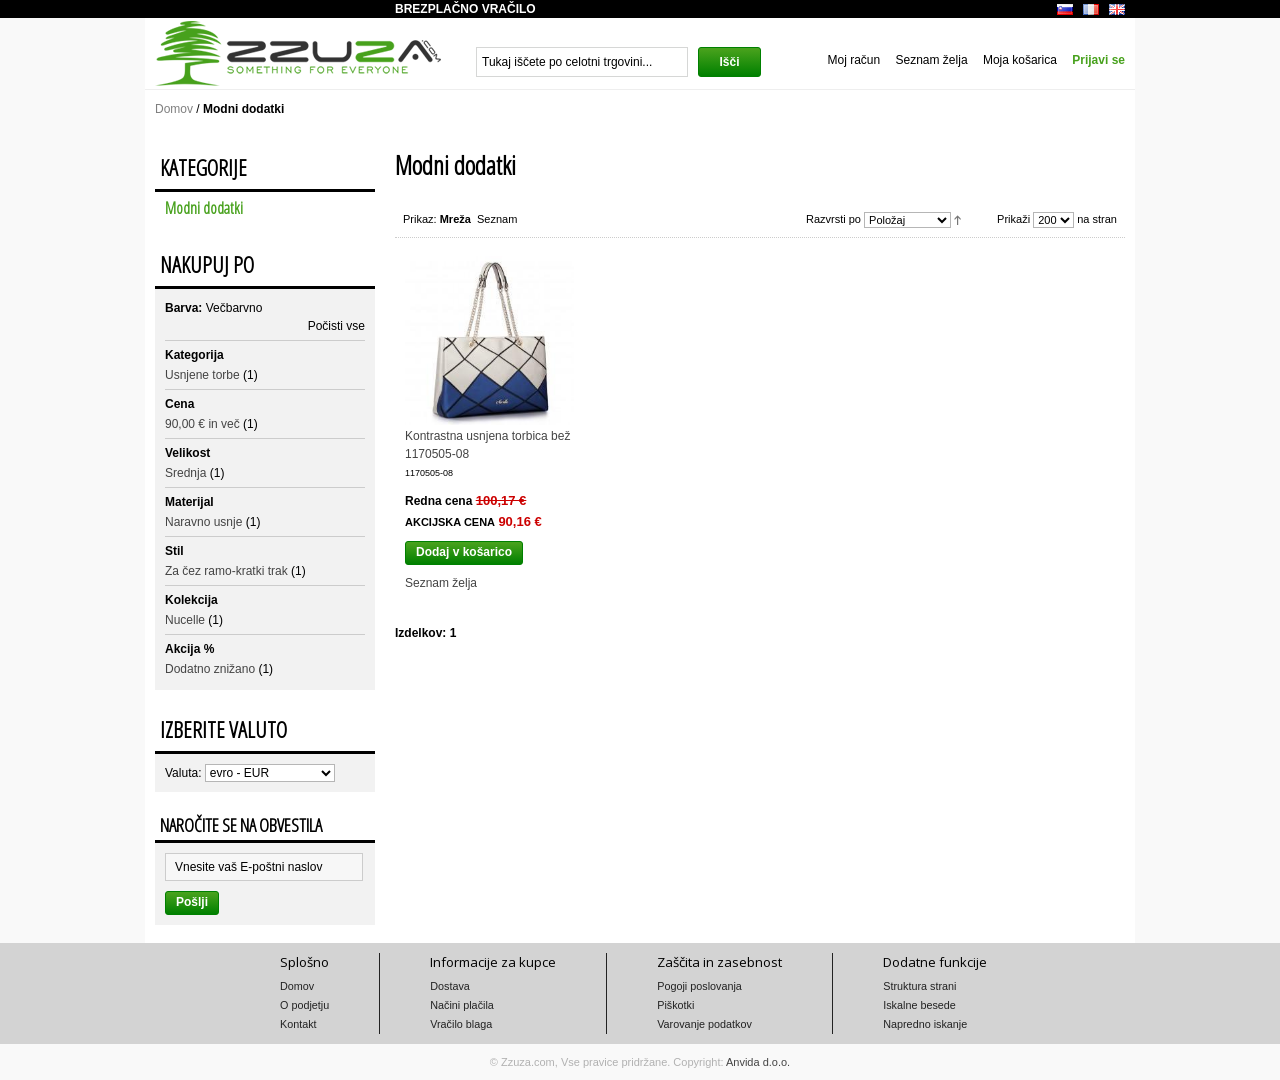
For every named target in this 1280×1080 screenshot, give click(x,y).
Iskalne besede (919, 1005)
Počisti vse (336, 326)
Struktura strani (919, 986)
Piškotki (675, 1005)
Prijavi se (1098, 60)
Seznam (497, 219)
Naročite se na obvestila (241, 825)
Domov (174, 109)
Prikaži (1013, 219)
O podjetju (304, 1005)
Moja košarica (1020, 60)
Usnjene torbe (202, 375)
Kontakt (298, 1024)
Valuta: (183, 773)
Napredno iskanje (925, 1024)
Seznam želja (932, 60)
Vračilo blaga (461, 1024)
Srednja (185, 473)
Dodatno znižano (210, 669)
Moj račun (853, 60)
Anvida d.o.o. (758, 1062)
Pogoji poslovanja (699, 986)
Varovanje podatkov (704, 1024)
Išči (729, 62)
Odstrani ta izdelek (357, 305)
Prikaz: (420, 219)
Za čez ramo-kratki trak (226, 571)
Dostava (450, 986)
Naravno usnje (203, 522)
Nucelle (185, 620)
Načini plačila (462, 1005)
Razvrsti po (833, 219)
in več (202, 424)
